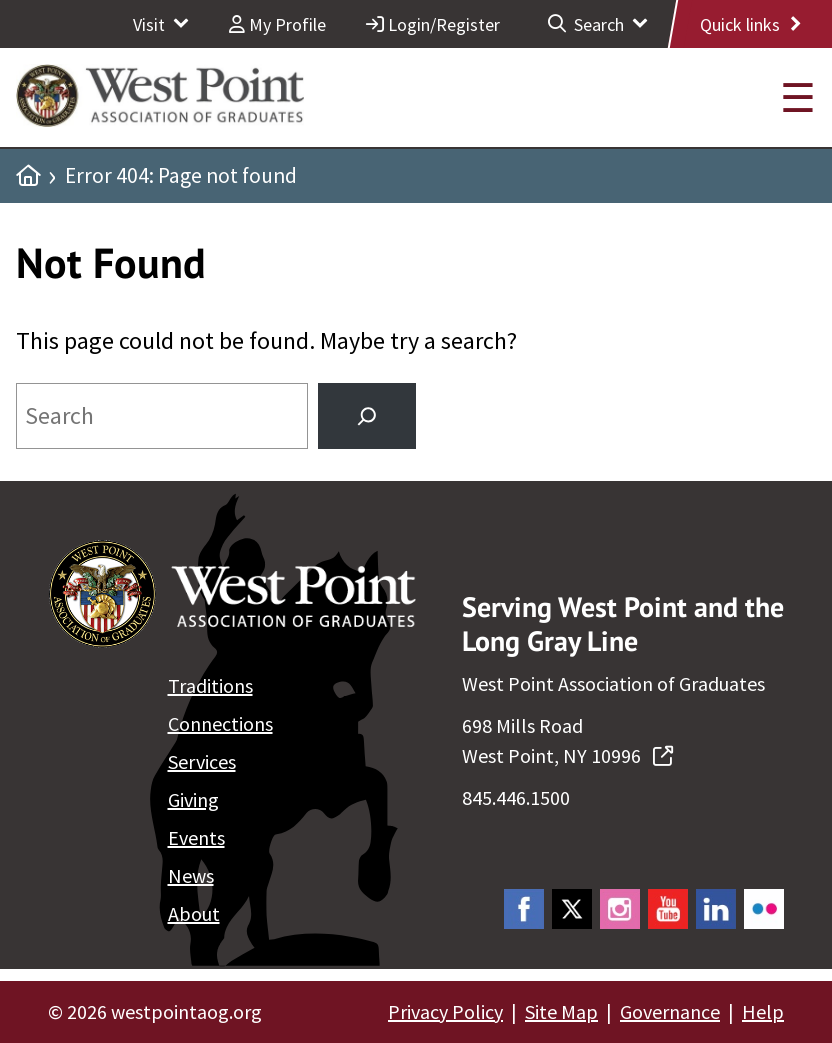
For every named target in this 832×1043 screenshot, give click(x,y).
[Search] (367, 416)
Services (202, 761)
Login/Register (433, 24)
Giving (193, 799)
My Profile (277, 24)
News (191, 875)
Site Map (561, 1011)
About (194, 913)
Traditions (210, 685)
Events (196, 837)
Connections (220, 723)
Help (763, 1011)
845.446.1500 (516, 797)
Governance (670, 1011)
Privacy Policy (445, 1011)
